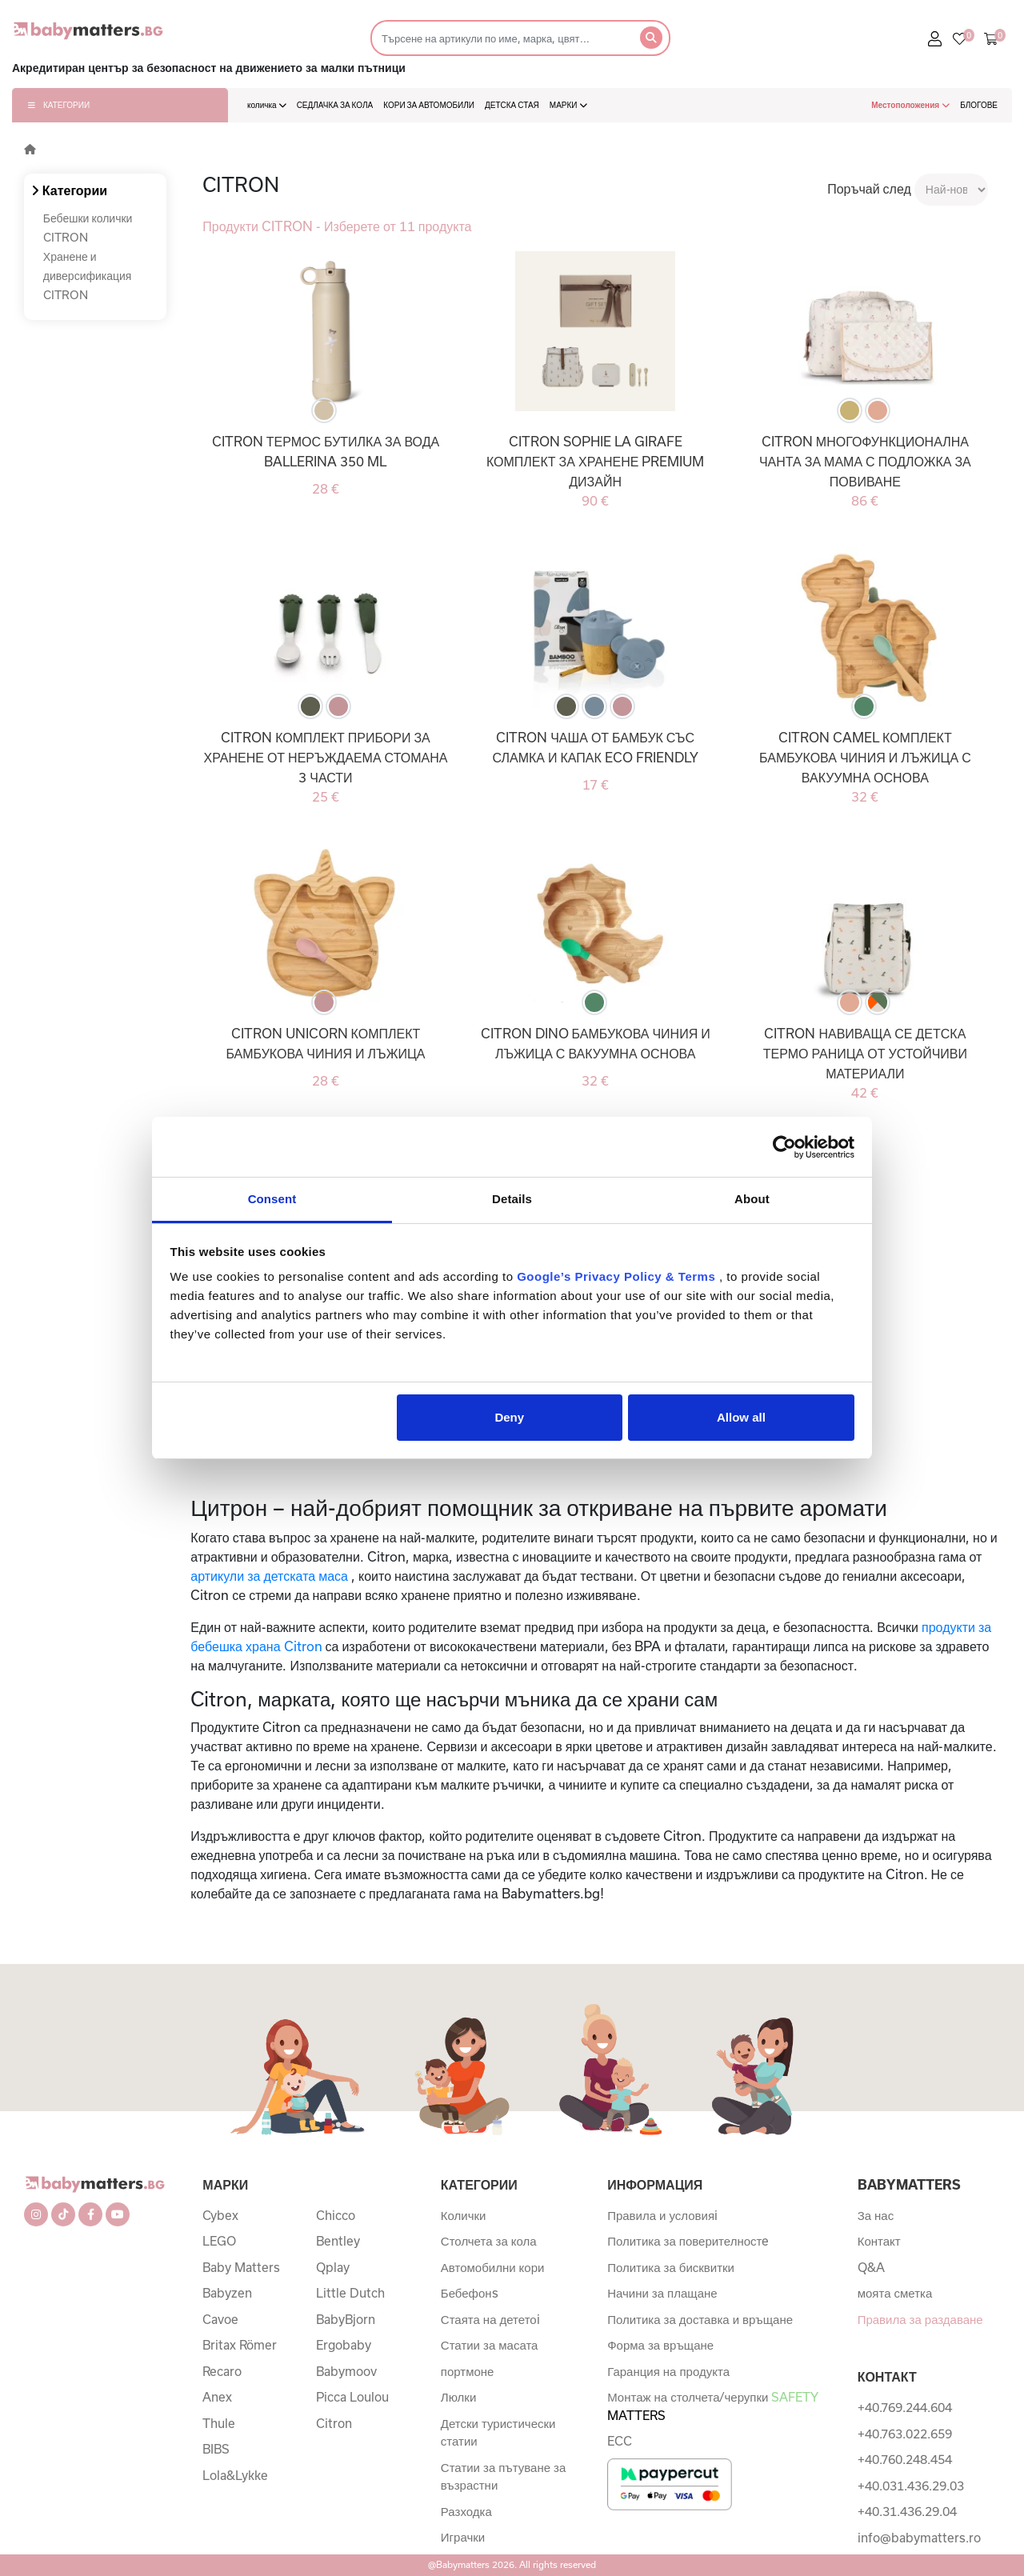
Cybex (220, 2215)
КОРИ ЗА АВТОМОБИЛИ (428, 105)
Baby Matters (241, 2267)
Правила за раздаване (920, 2319)
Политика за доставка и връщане (700, 2319)
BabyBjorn (345, 2319)
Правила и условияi (662, 2215)
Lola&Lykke (235, 2475)
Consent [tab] (272, 1199)
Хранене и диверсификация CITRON (87, 276)
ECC (619, 2441)
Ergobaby (343, 2345)
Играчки (463, 2537)
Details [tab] (512, 1199)
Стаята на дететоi (490, 2319)
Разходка (466, 2511)
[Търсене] (500, 38)
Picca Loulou (352, 2397)
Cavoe (220, 2319)
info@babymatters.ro (919, 2537)
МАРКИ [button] (568, 105)
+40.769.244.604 (905, 2407)
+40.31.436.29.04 (907, 2511)
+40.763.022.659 (905, 2433)
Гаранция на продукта (668, 2371)
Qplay (333, 2267)
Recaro (222, 2371)
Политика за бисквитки (670, 2267)
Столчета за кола (489, 2241)
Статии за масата (489, 2345)
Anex (217, 2397)
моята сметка (895, 2293)
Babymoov (346, 2371)
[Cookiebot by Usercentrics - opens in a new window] (784, 1147)
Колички (463, 2215)
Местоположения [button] (910, 105)
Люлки (458, 2397)
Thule (218, 2423)
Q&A (871, 2267)
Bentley (338, 2241)
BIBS (216, 2449)
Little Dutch (350, 2293)
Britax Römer (239, 2345)
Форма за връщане (660, 2345)
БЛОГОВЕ (979, 105)
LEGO (219, 2241)
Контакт (879, 2241)
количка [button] (266, 105)
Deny (509, 1417)
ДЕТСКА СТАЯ (512, 105)
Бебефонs (469, 2293)
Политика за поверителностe (688, 2241)
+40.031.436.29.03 (911, 2485)
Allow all (741, 1417)
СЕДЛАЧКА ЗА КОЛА (335, 105)
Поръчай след (869, 188)
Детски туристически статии (498, 2432)
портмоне (467, 2371)
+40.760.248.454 (905, 2459)
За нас (876, 2215)
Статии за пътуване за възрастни (503, 2476)
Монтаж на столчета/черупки (712, 2406)
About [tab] (752, 1199)
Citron (334, 2423)
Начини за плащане (662, 2293)
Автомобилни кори (493, 2267)
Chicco (335, 2215)
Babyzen (227, 2293)
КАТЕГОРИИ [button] (59, 105)
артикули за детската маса (269, 1575)
